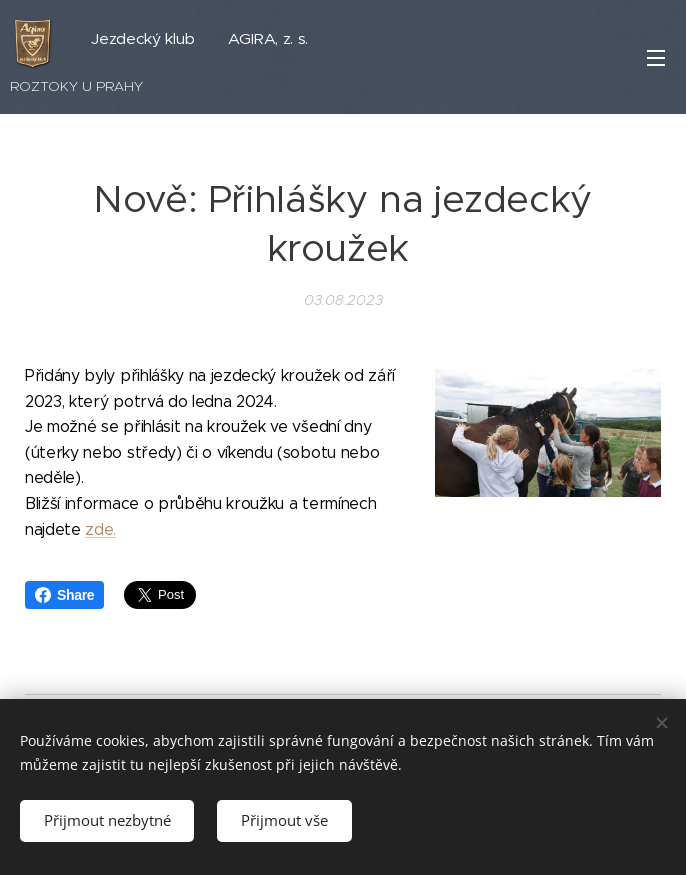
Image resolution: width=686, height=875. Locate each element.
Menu (656, 58)
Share (64, 595)
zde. (100, 529)
